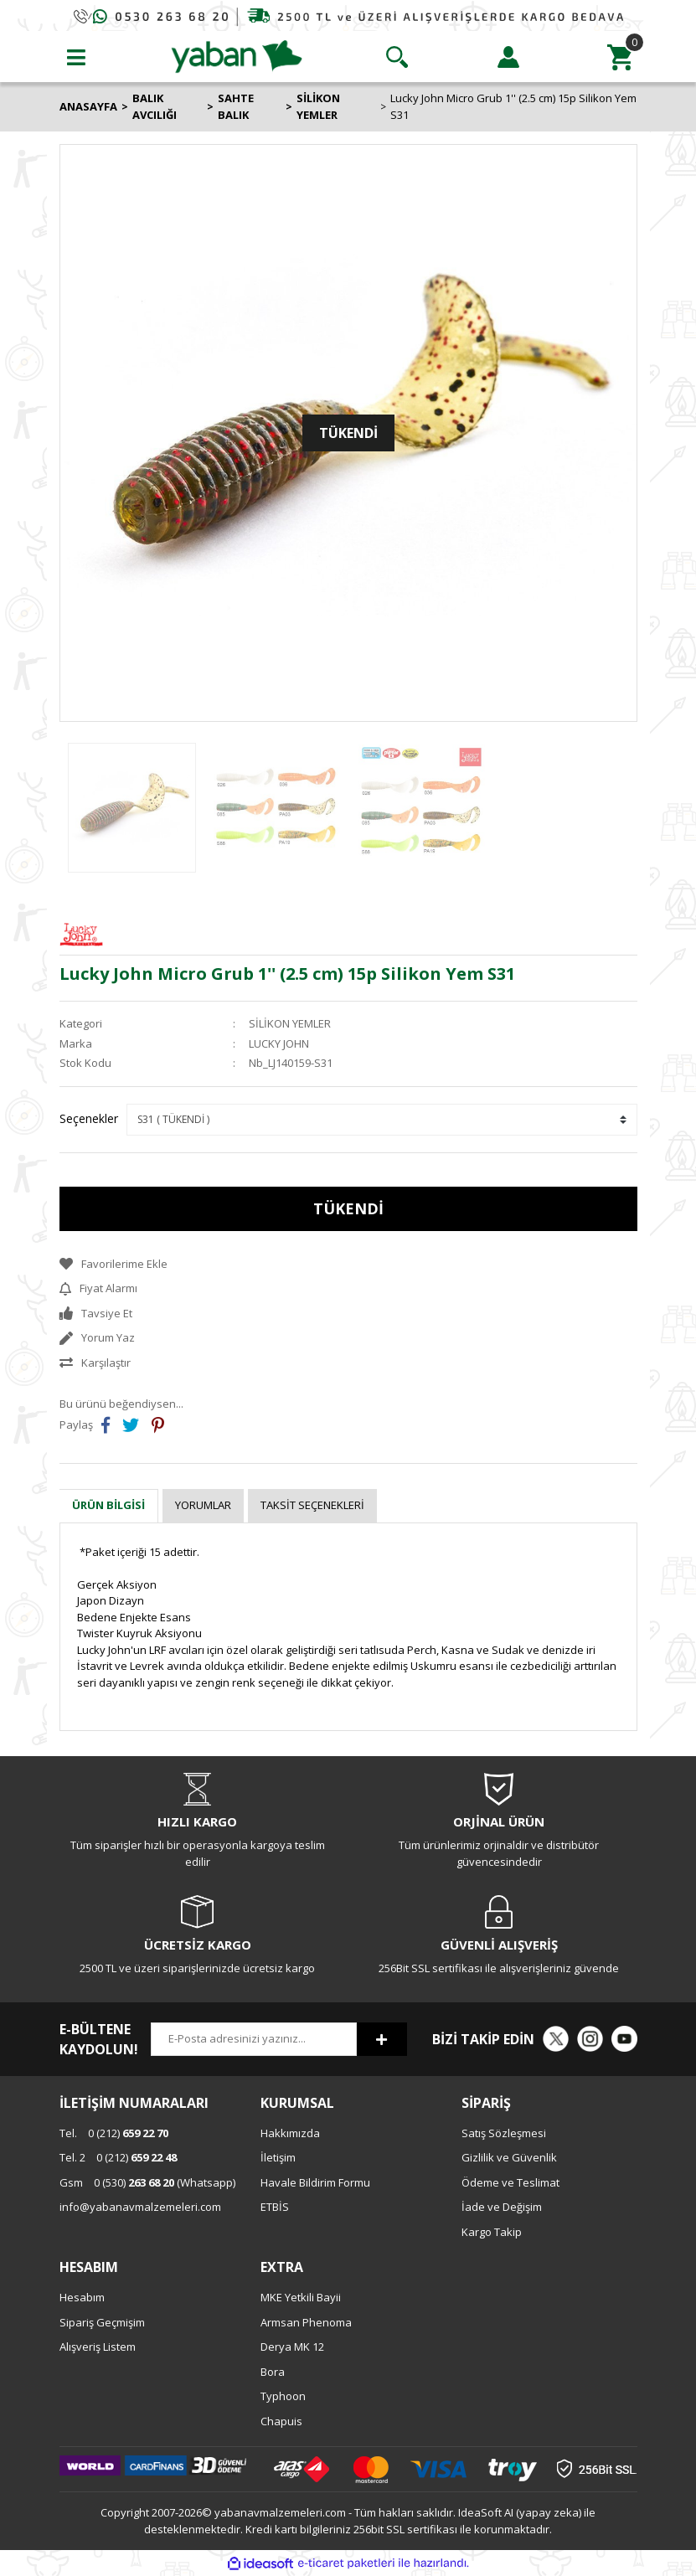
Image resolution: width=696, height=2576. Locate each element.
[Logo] (236, 55)
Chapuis (281, 2421)
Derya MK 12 (292, 2346)
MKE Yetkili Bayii (300, 2297)
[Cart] (620, 57)
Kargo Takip (491, 2231)
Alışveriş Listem (97, 2346)
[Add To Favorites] (348, 1264)
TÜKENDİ (348, 1208)
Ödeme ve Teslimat (510, 2182)
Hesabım (82, 2297)
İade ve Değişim (501, 2206)
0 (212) (113, 2133)
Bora (272, 2371)
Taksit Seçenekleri (312, 1504)
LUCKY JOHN (279, 1043)
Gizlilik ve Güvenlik (509, 2157)
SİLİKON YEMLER (290, 1023)
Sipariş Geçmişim (102, 2322)
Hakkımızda (290, 2133)
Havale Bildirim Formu (315, 2182)
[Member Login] (508, 57)
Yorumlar (203, 1504)
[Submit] (382, 2039)
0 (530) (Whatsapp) (147, 2182)
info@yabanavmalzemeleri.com (140, 2206)
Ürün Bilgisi (108, 1504)
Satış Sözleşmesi (503, 2133)
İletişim (278, 2157)
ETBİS (274, 2206)
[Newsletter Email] (254, 2039)
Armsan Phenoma (306, 2322)
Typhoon (283, 2395)
